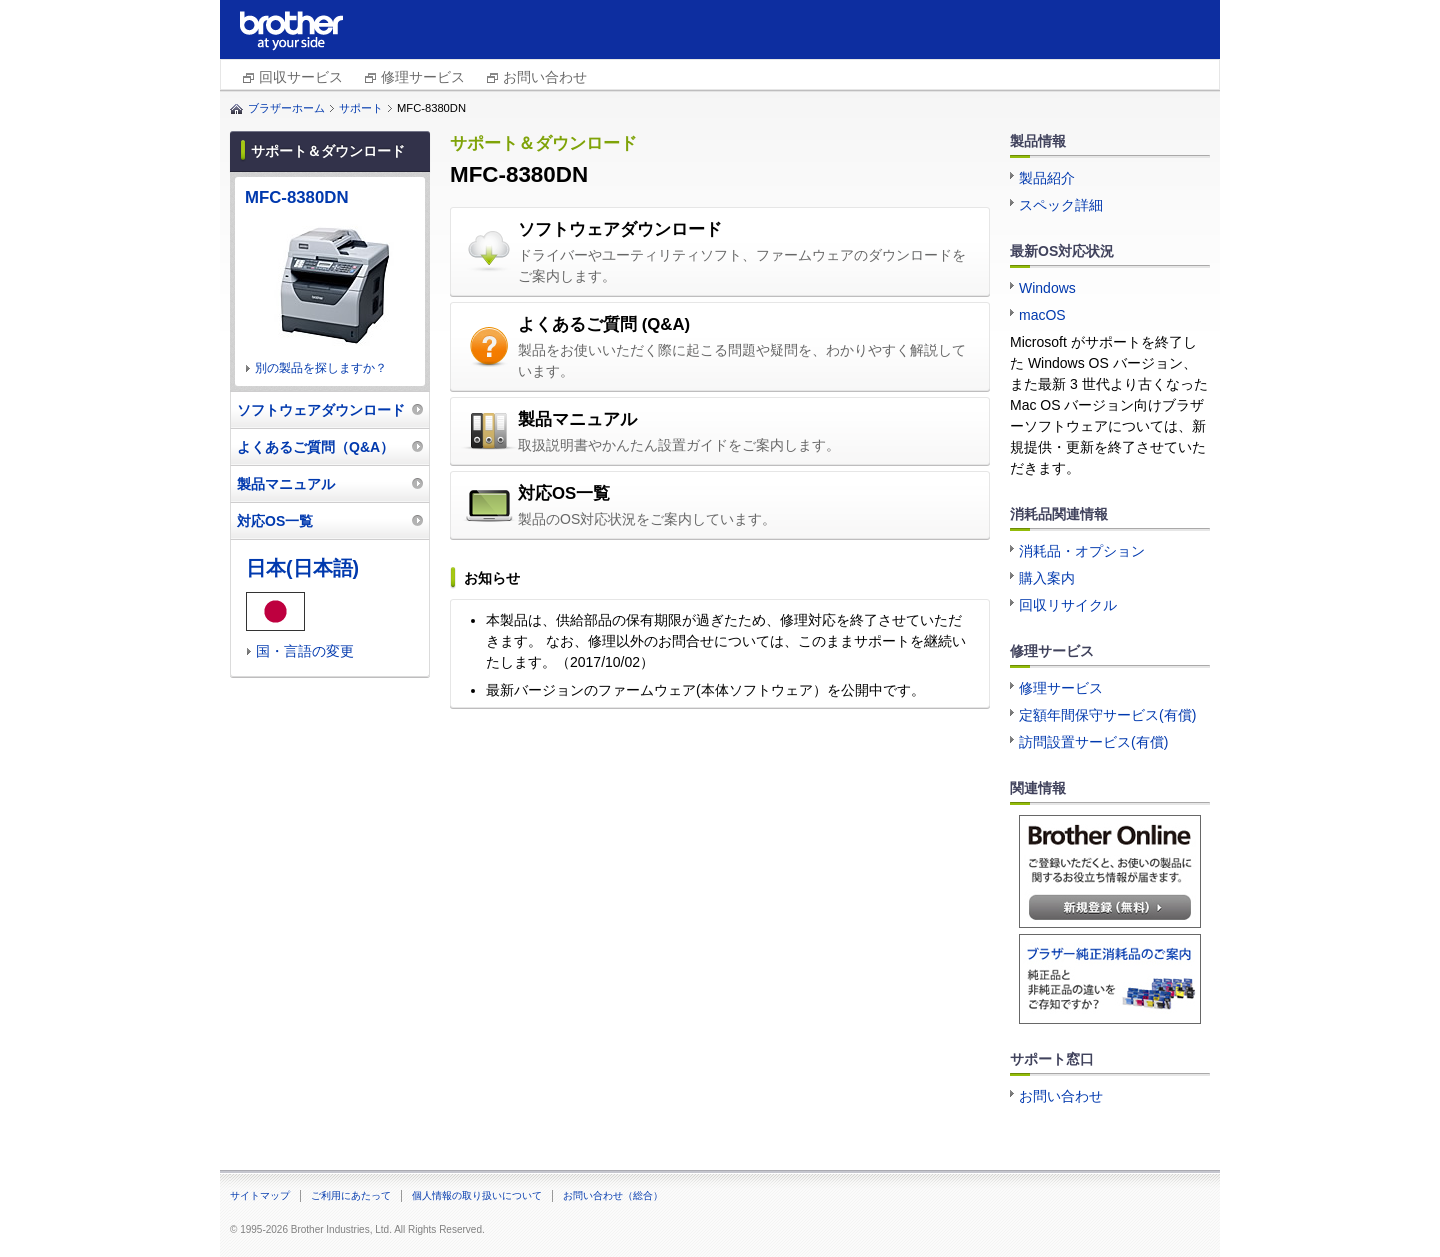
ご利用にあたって (351, 1195)
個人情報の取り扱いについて (477, 1195)
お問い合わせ (545, 77)
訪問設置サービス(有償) (1093, 742)
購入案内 (1047, 578)
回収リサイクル (1068, 605)
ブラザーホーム (286, 108)
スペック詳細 (1061, 205)
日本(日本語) (302, 568)
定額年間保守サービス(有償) (1107, 715)
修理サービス (423, 77)
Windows (1047, 288)
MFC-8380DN (297, 197)
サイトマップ (260, 1195)
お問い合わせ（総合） (613, 1195)
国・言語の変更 (305, 651)
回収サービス (301, 77)
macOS (1042, 315)
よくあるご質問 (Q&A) (604, 324)
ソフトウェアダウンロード (620, 229)
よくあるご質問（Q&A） (315, 447)
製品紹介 (1047, 178)
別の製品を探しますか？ (321, 368)
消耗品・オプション (1082, 551)
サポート (361, 108)
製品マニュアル (577, 419)
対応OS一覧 (564, 493)
